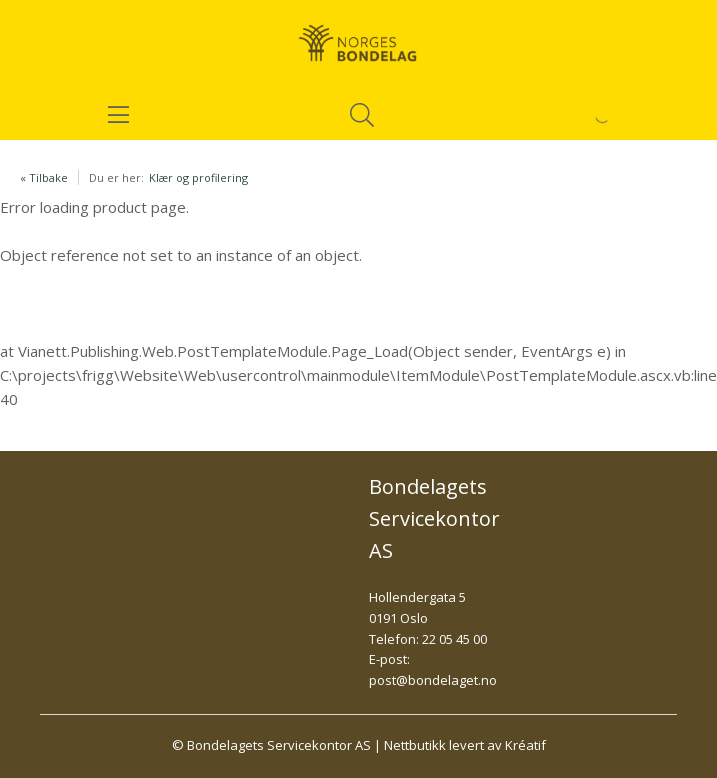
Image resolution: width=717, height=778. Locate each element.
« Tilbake (44, 177)
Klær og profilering (198, 177)
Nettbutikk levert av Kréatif (465, 745)
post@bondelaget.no (433, 680)
